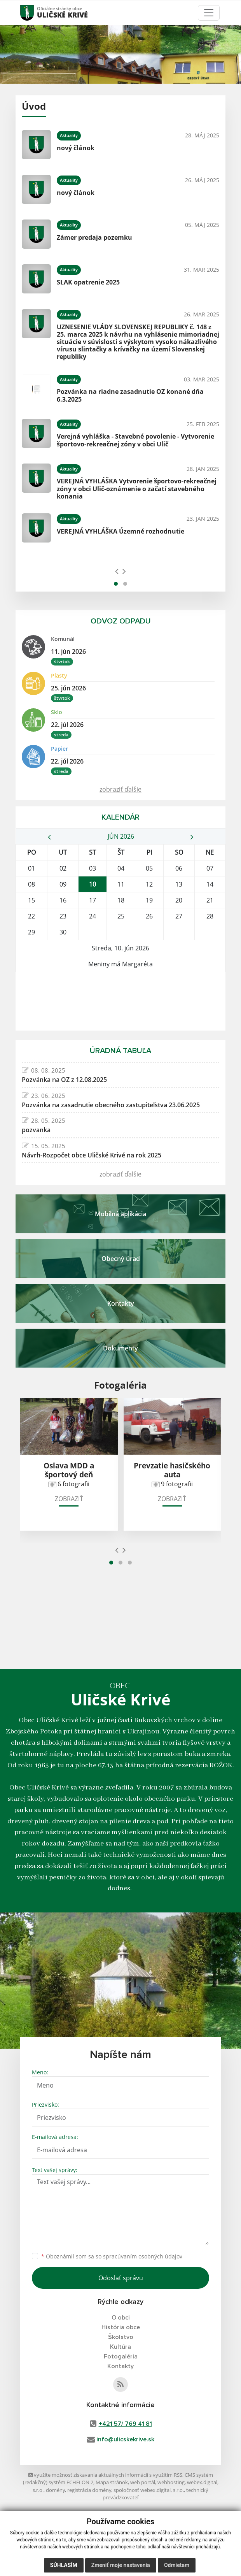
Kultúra (120, 2347)
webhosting (171, 2482)
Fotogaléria (121, 2356)
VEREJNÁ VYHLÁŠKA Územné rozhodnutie (120, 531)
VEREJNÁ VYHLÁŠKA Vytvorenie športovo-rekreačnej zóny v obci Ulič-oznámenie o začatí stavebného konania (137, 488)
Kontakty (120, 2366)
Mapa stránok (112, 2482)
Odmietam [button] (176, 2565)
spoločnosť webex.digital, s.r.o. (149, 2489)
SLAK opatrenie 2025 (88, 282)
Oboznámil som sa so (111, 2256)
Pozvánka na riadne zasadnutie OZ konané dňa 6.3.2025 (130, 395)
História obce (120, 2327)
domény (55, 2489)
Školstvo (120, 2337)
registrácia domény (89, 2489)
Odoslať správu (120, 2278)
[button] (115, 584)
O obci (121, 2317)
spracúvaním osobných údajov (142, 2256)
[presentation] (117, 571)
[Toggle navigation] (209, 13)
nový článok (75, 148)
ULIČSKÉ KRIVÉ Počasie (120, 1001)
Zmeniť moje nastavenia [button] (120, 2565)
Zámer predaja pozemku (94, 237)
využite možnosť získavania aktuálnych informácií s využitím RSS (105, 2474)
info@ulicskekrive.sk (125, 2439)
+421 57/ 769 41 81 (125, 2424)
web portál (142, 2482)
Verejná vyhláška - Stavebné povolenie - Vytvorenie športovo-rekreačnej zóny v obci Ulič (135, 440)
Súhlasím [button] (63, 2565)
